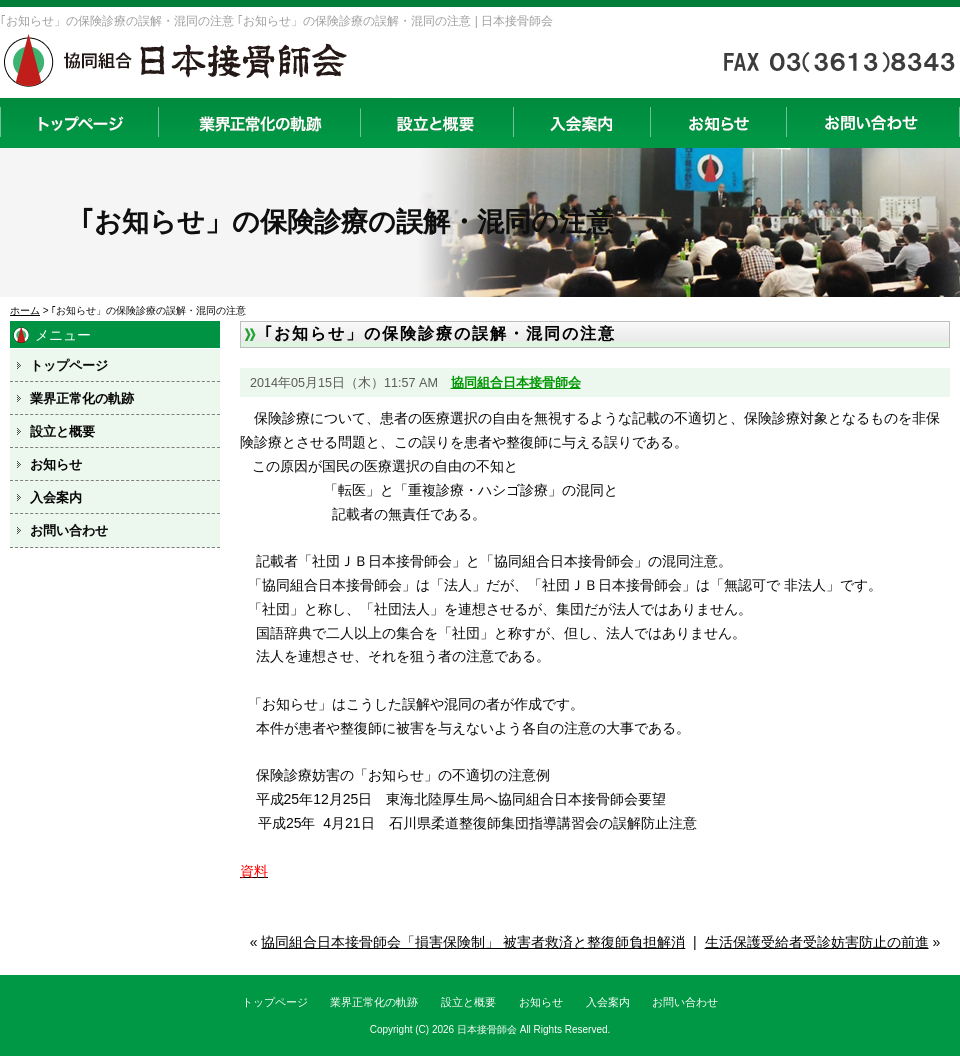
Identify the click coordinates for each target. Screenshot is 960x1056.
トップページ (79, 123)
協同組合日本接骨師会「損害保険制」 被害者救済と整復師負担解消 (473, 942)
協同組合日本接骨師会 (516, 383)
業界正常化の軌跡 (259, 123)
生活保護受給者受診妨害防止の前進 (817, 942)
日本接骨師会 (487, 1029)
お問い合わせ (873, 123)
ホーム (25, 310)
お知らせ (718, 123)
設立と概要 (436, 123)
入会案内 (581, 123)
